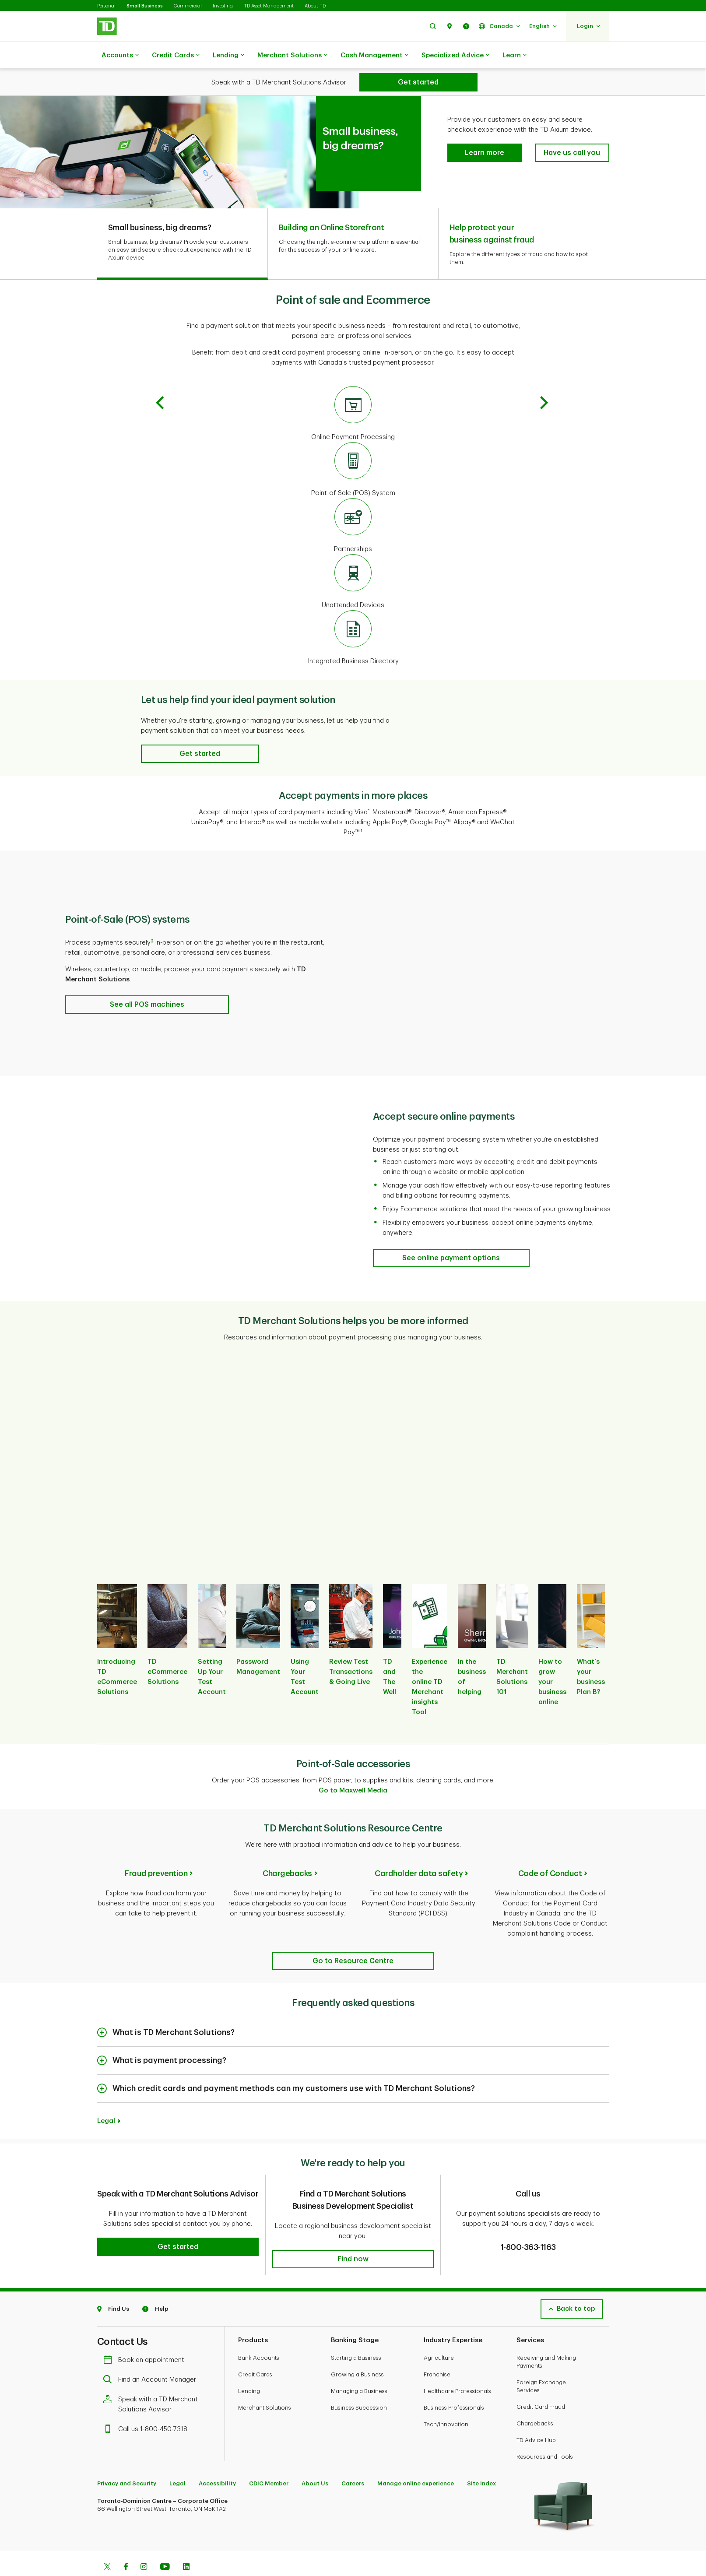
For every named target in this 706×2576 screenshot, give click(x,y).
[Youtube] (165, 2545)
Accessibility (217, 2461)
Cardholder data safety (419, 1852)
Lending (228, 56)
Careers (352, 2461)
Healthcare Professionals (457, 2369)
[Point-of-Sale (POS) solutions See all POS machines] (146, 982)
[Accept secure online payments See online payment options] (451, 1236)
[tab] (182, 222)
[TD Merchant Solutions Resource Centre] (353, 1939)
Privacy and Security (126, 2461)
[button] (433, 26)
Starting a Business (356, 2336)
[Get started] (418, 82)
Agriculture (439, 2336)
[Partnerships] (353, 504)
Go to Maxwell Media (353, 1768)
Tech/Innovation (446, 2402)
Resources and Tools (544, 2435)
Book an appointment (146, 2338)
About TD (315, 6)
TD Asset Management (269, 6)
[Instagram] (143, 2545)
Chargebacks (287, 1852)
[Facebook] (125, 2545)
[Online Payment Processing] (353, 392)
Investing (223, 6)
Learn (514, 56)
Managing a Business (359, 2369)
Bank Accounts (258, 2336)
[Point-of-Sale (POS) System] (353, 448)
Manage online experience (415, 2461)
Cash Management (374, 56)
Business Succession (359, 2386)
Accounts (120, 56)
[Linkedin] (186, 2545)
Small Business (144, 6)
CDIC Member (268, 2461)
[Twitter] (107, 2545)
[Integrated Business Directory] (353, 616)
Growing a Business (357, 2352)
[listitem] (117, 1640)
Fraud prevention (156, 1852)
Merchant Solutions (292, 56)
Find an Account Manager (152, 2358)
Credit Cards (176, 56)
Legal (106, 2099)
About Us (315, 2461)
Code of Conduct (550, 1852)
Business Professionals (454, 2386)
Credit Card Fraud (540, 2385)
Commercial (188, 6)
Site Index (481, 2461)
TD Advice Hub (536, 2418)
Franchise (437, 2352)
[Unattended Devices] (353, 560)
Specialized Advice (455, 56)
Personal (106, 6)
